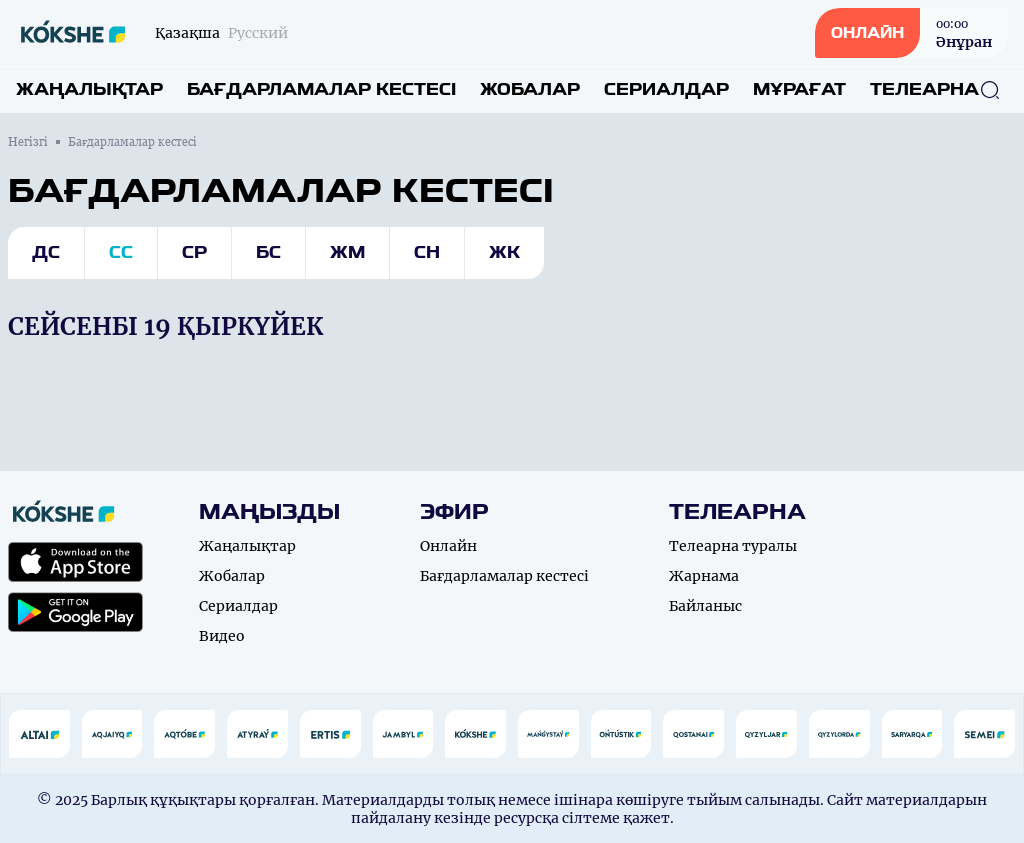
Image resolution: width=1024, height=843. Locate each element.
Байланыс (705, 606)
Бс (268, 252)
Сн (427, 252)
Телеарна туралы (733, 546)
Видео (222, 636)
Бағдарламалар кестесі (321, 89)
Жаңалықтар (89, 89)
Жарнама (704, 576)
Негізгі (28, 142)
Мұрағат (799, 89)
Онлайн (448, 546)
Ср (194, 252)
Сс (121, 252)
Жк (504, 252)
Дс (46, 252)
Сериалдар (666, 89)
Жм (347, 252)
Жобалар (530, 89)
